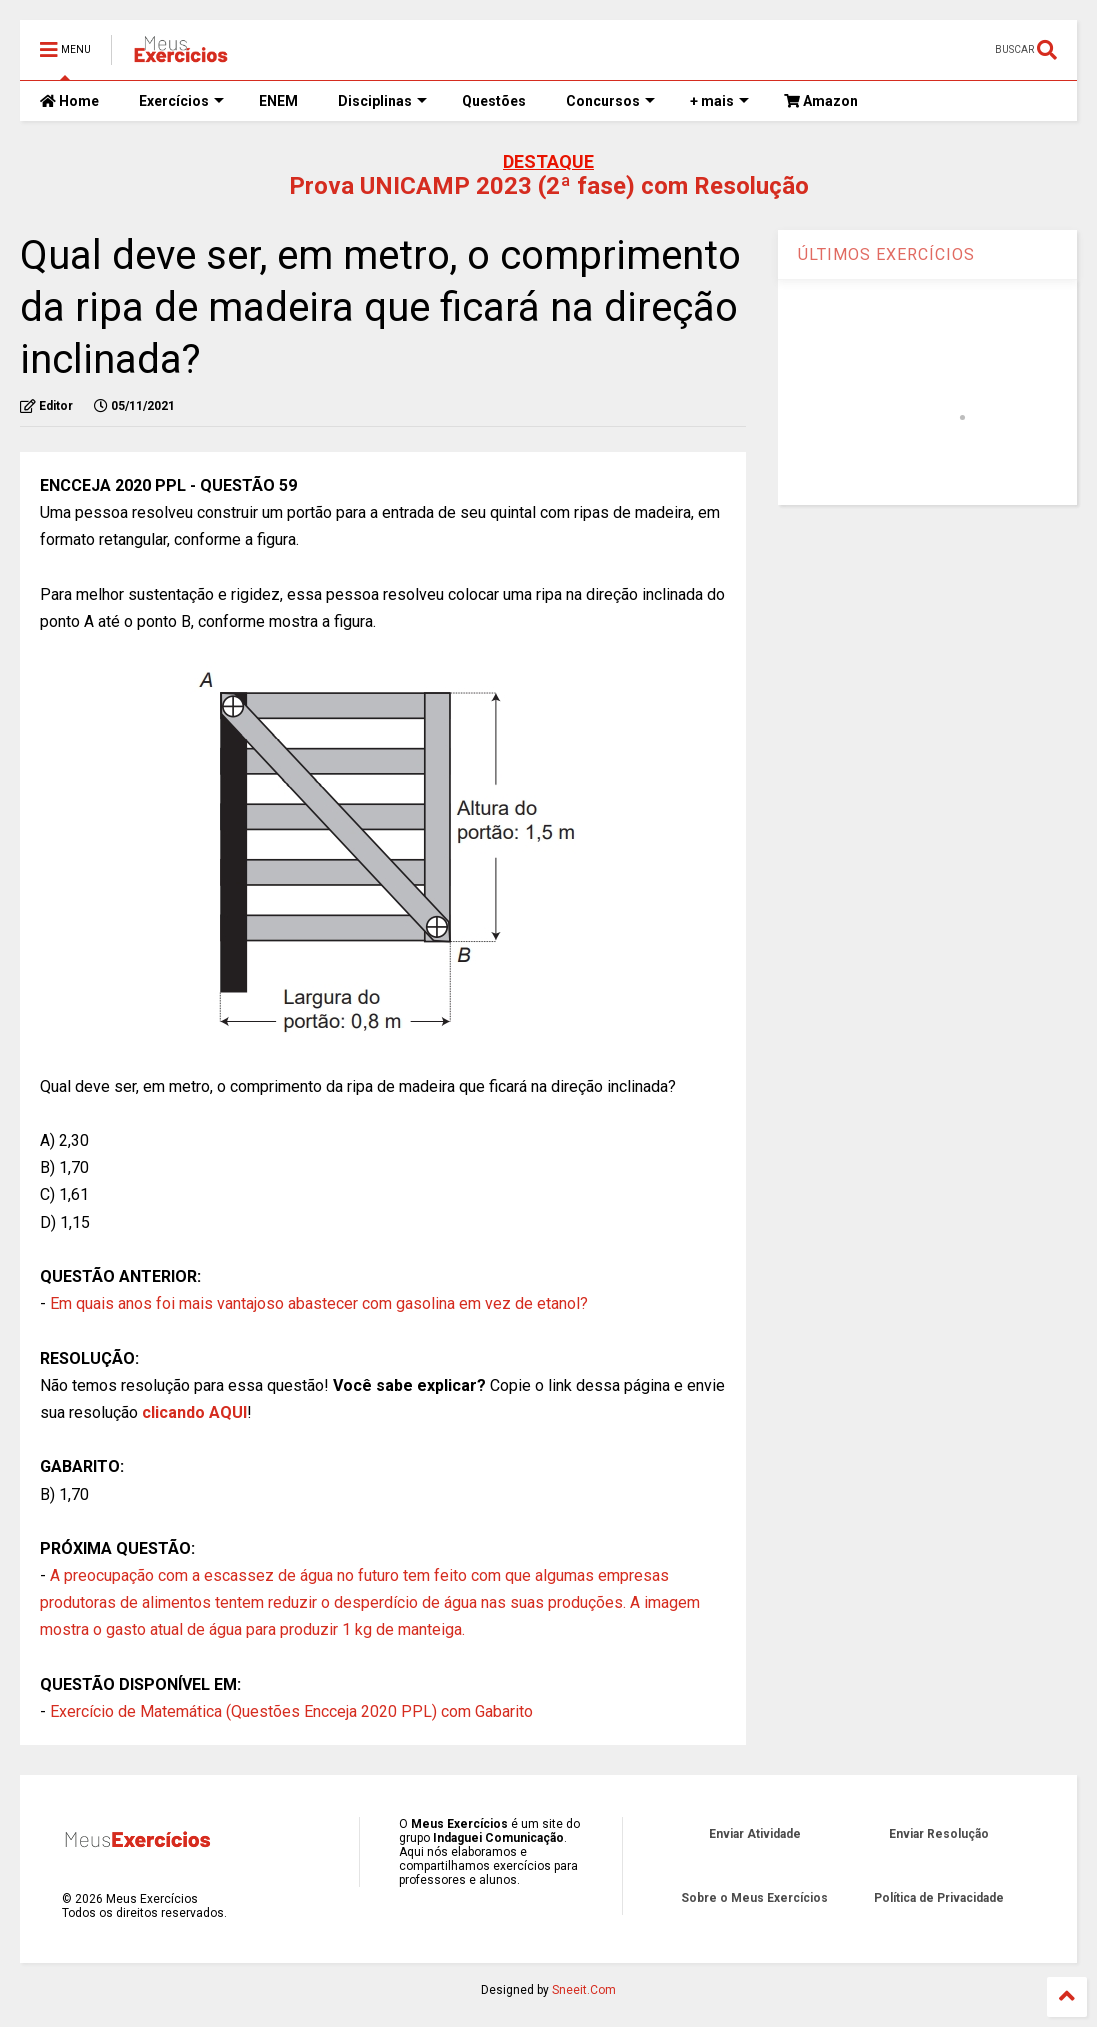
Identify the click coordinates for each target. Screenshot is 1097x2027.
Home (69, 101)
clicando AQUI (194, 1412)
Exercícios (181, 101)
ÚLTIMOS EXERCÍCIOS (886, 254)
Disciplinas (382, 101)
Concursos (610, 101)
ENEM (278, 101)
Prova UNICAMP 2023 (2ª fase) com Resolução (549, 186)
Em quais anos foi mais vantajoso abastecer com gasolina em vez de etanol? (319, 1303)
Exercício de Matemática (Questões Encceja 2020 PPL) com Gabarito (291, 1711)
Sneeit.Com (584, 1990)
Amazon (821, 101)
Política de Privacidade (939, 1898)
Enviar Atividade (755, 1834)
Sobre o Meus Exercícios (754, 1898)
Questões (494, 101)
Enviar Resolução (939, 1834)
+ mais (719, 101)
